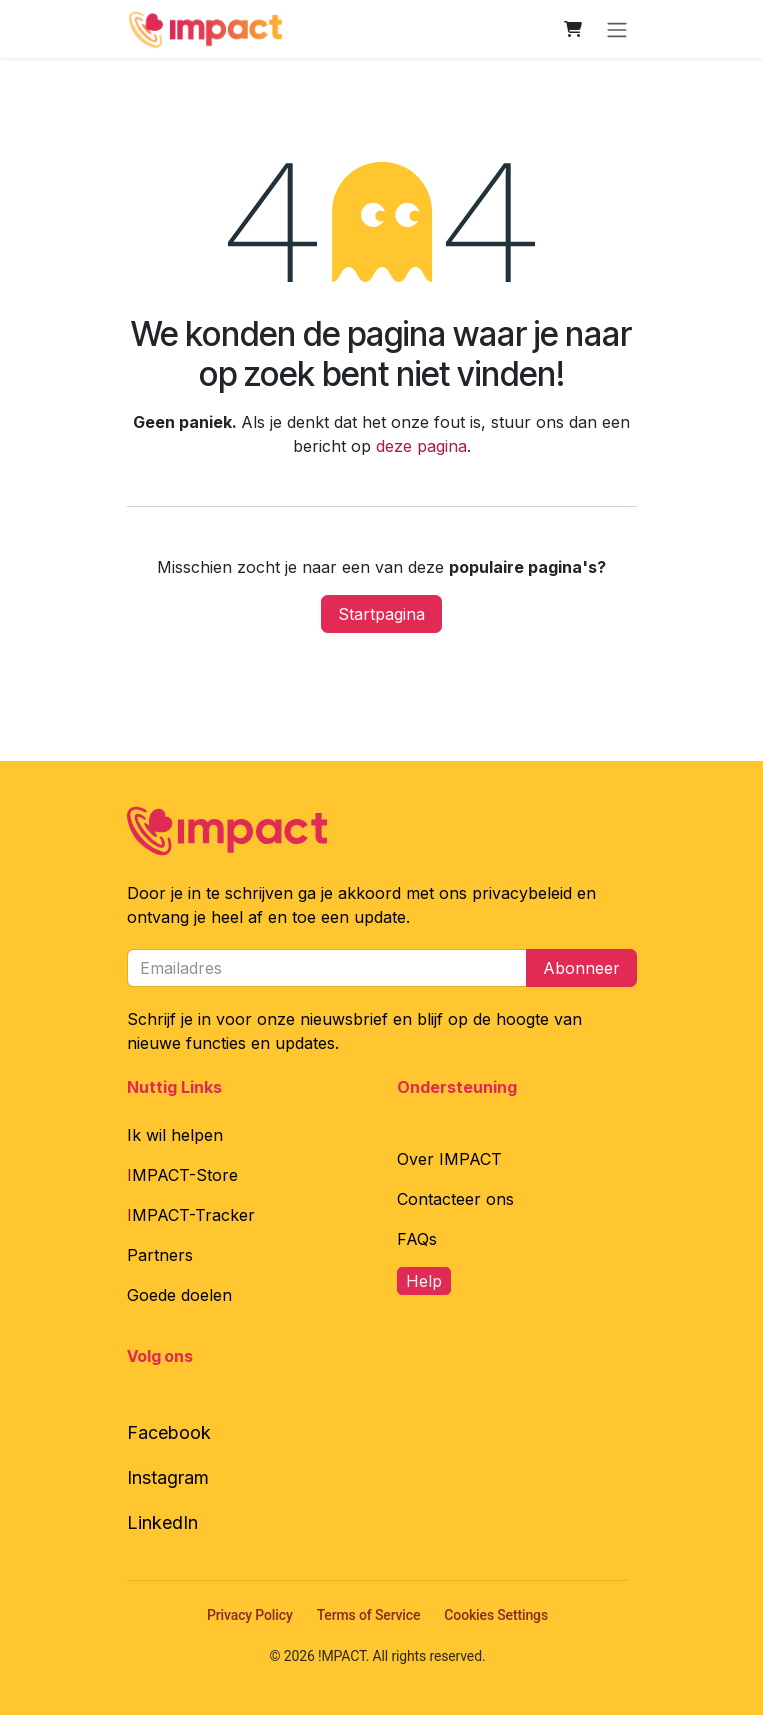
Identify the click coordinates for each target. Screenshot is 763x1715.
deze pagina (421, 446)
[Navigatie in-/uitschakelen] (617, 29)
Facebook (169, 1432)
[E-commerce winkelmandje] (573, 29)
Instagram (168, 1477)
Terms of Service (369, 1615)
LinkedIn (162, 1522)
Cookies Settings (496, 1615)
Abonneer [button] (581, 968)
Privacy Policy (250, 1615)
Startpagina (381, 614)
